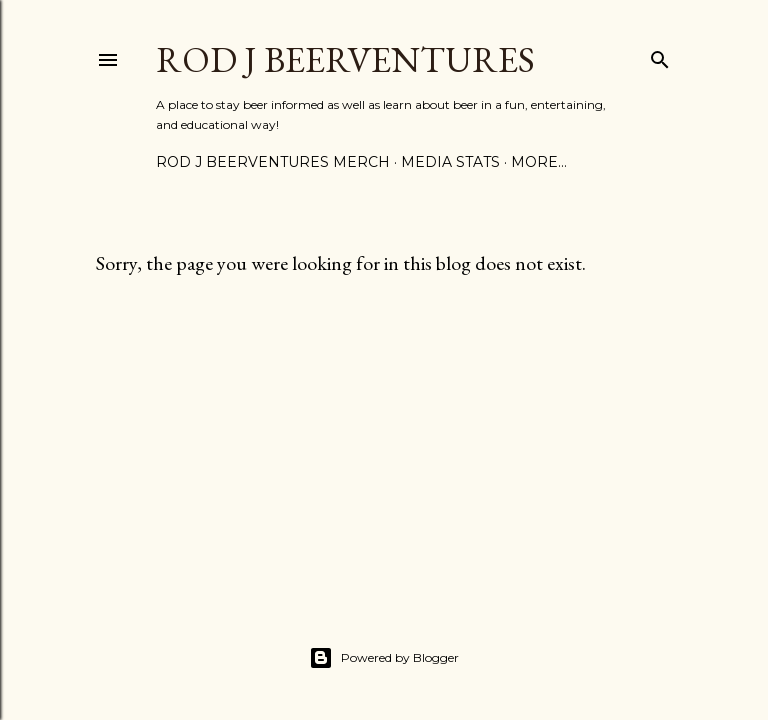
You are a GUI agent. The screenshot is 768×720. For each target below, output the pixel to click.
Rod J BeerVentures (345, 59)
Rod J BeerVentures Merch (273, 162)
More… (539, 162)
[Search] (660, 55)
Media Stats (450, 162)
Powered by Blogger (384, 658)
